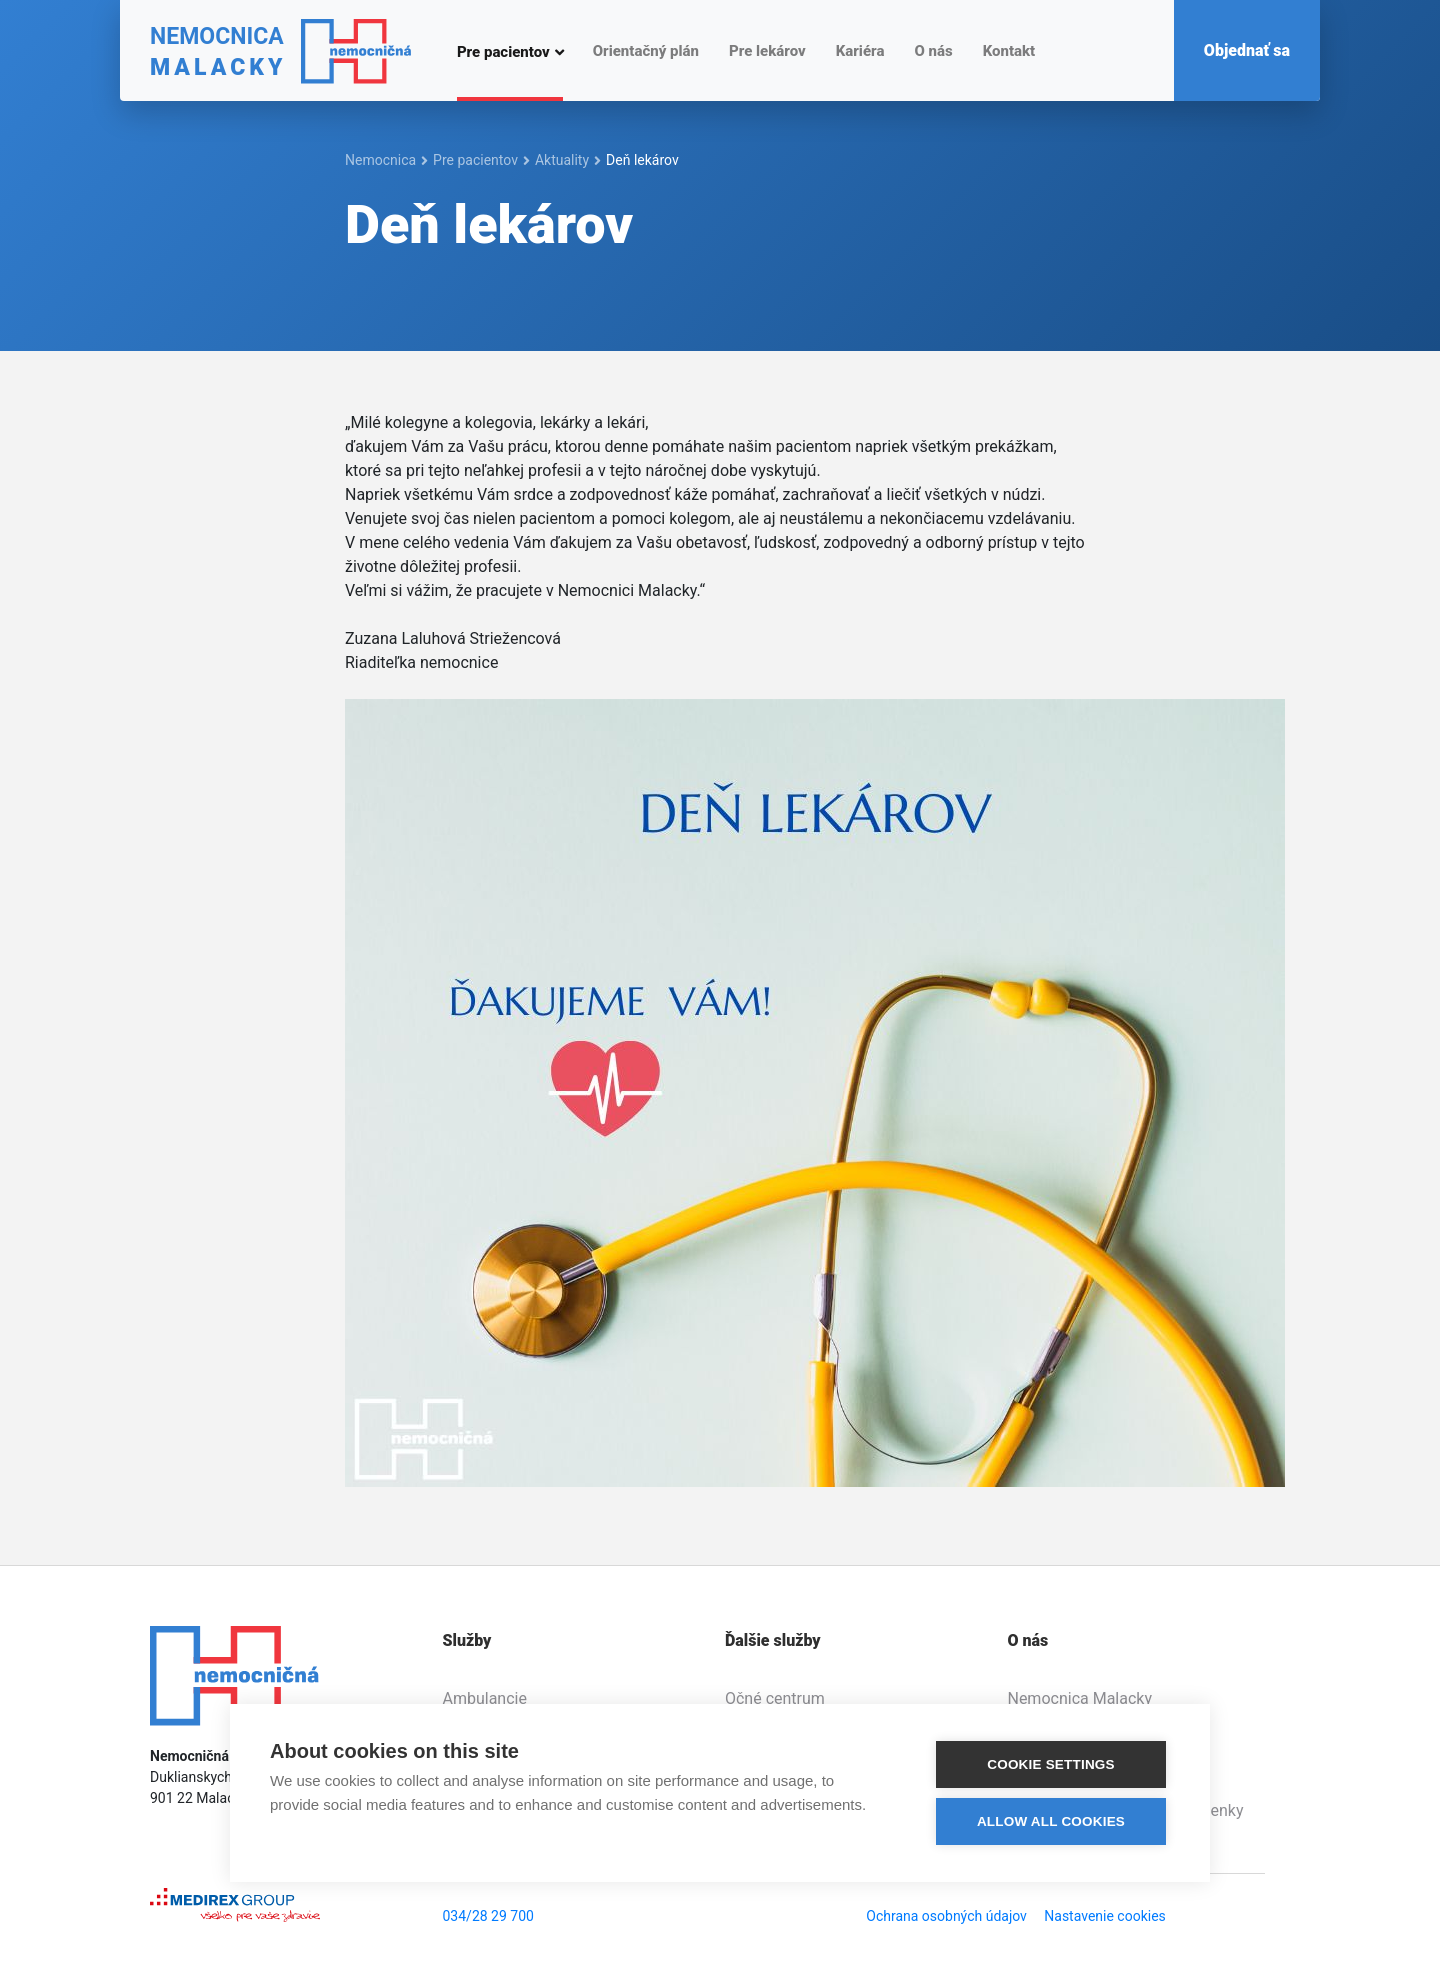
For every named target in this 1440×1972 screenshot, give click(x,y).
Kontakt (1009, 51)
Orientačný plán (646, 51)
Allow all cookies (1051, 1821)
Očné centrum (775, 1698)
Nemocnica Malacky (1079, 1698)
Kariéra (860, 51)
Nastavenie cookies (1105, 1916)
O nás (933, 51)
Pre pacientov (503, 51)
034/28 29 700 (488, 1916)
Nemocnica (380, 160)
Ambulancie (485, 1698)
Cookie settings (1051, 1764)
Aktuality (562, 160)
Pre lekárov (767, 51)
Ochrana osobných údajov (946, 1916)
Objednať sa (1247, 50)
